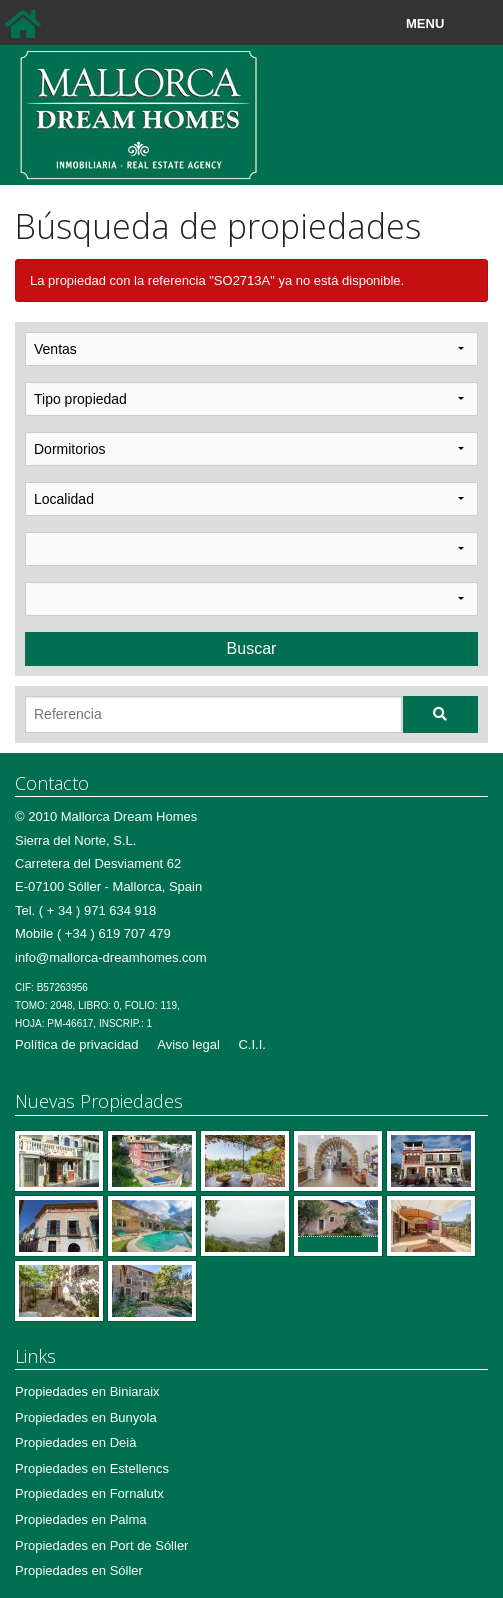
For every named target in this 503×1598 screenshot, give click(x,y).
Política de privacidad (77, 1044)
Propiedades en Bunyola (86, 1417)
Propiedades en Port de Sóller (101, 1545)
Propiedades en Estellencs (92, 1468)
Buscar (252, 648)
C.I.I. (251, 1044)
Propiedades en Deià (75, 1442)
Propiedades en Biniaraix (87, 1391)
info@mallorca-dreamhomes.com (111, 957)
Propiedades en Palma (81, 1519)
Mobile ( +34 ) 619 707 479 (93, 933)
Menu (471, 24)
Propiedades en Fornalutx (89, 1493)
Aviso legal (188, 1044)
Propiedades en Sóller (79, 1570)
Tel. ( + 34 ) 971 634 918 (85, 910)
